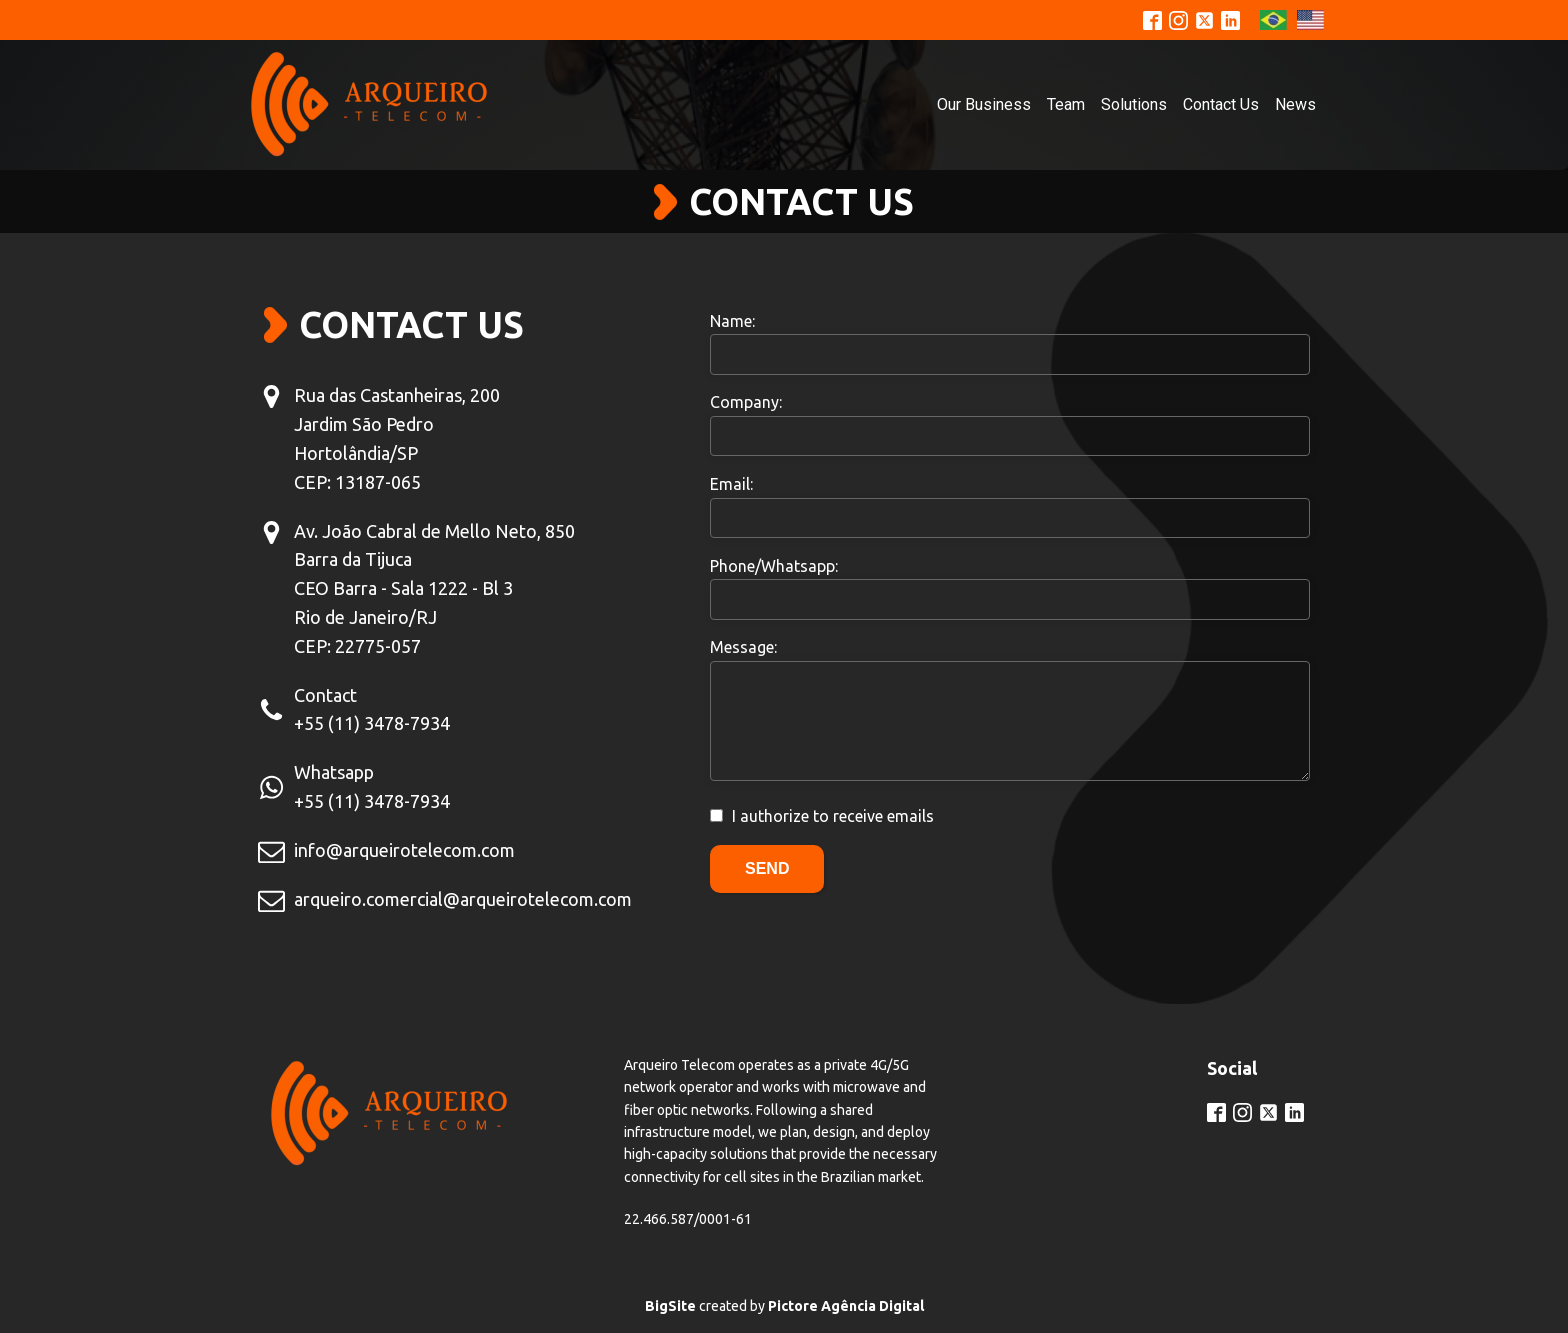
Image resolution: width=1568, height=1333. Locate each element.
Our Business (984, 104)
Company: (746, 402)
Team (1066, 104)
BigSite (670, 1306)
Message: (743, 647)
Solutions (1134, 104)
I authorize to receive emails (833, 816)
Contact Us (1221, 104)
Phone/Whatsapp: (774, 566)
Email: (731, 484)
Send (767, 868)
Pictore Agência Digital (846, 1306)
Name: (732, 321)
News (1295, 104)
